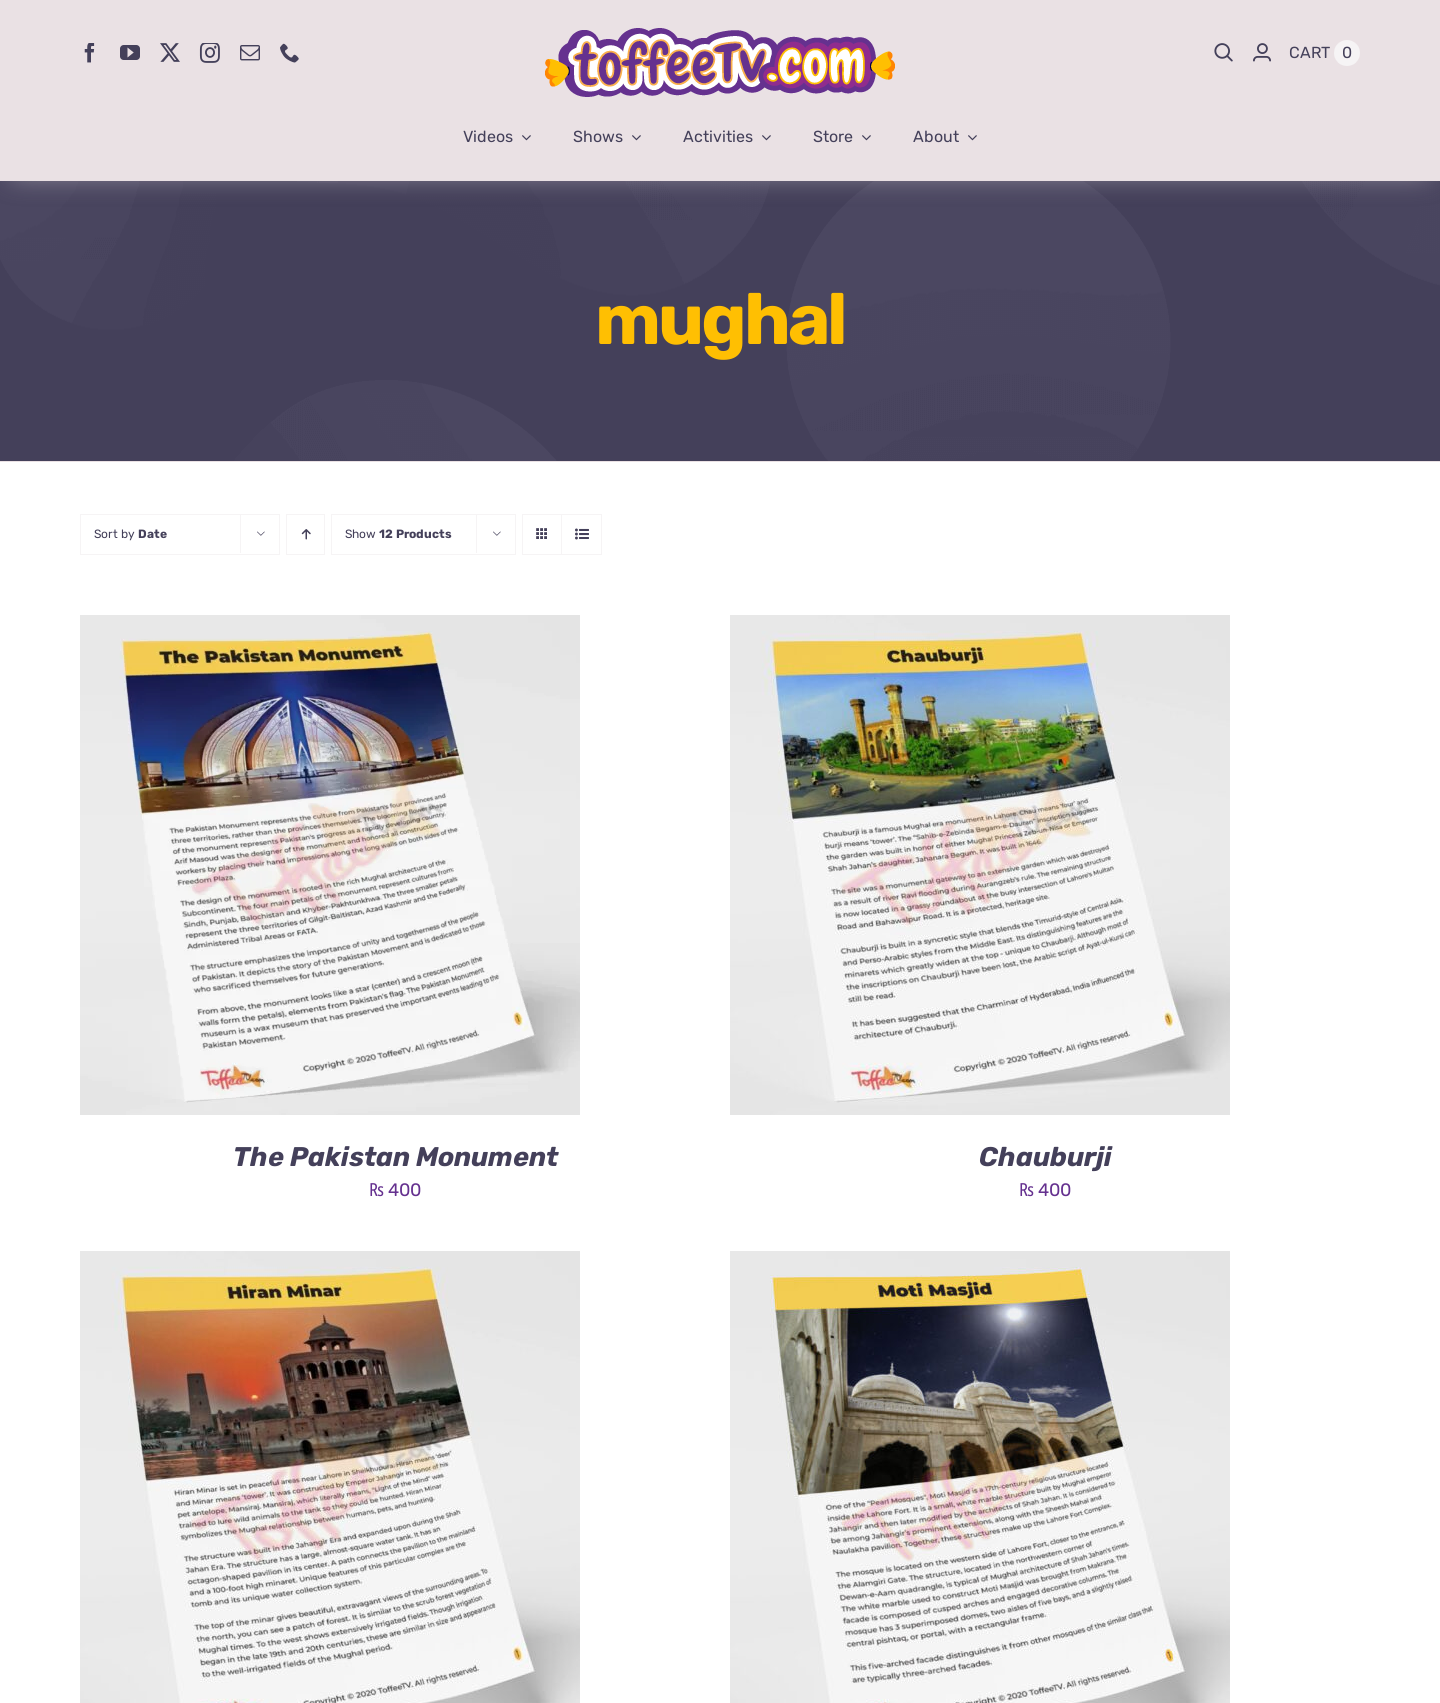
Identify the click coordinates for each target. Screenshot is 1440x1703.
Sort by (130, 534)
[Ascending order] (305, 534)
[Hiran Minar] (330, 1266)
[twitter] (170, 53)
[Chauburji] (980, 630)
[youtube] (130, 53)
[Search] (1224, 53)
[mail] (250, 53)
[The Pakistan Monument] (330, 630)
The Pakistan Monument (395, 1157)
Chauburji (1045, 1157)
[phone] (290, 53)
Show (398, 534)
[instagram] (210, 53)
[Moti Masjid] (980, 1266)
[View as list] (581, 534)
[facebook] (90, 53)
